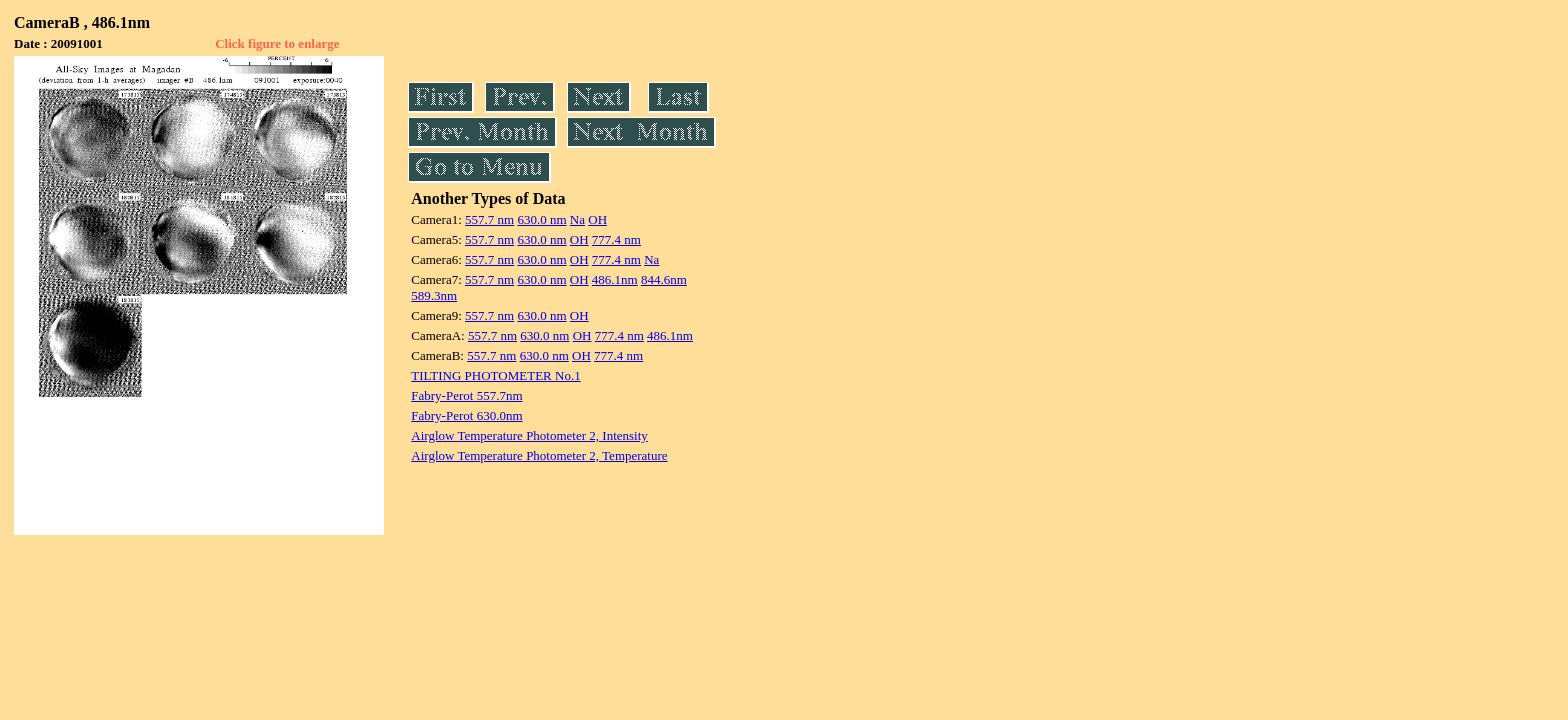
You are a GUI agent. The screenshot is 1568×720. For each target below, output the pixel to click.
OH (597, 219)
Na (577, 219)
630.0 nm (541, 219)
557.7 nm (489, 219)
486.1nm (615, 279)
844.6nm (664, 279)
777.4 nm (616, 239)
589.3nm (434, 295)
